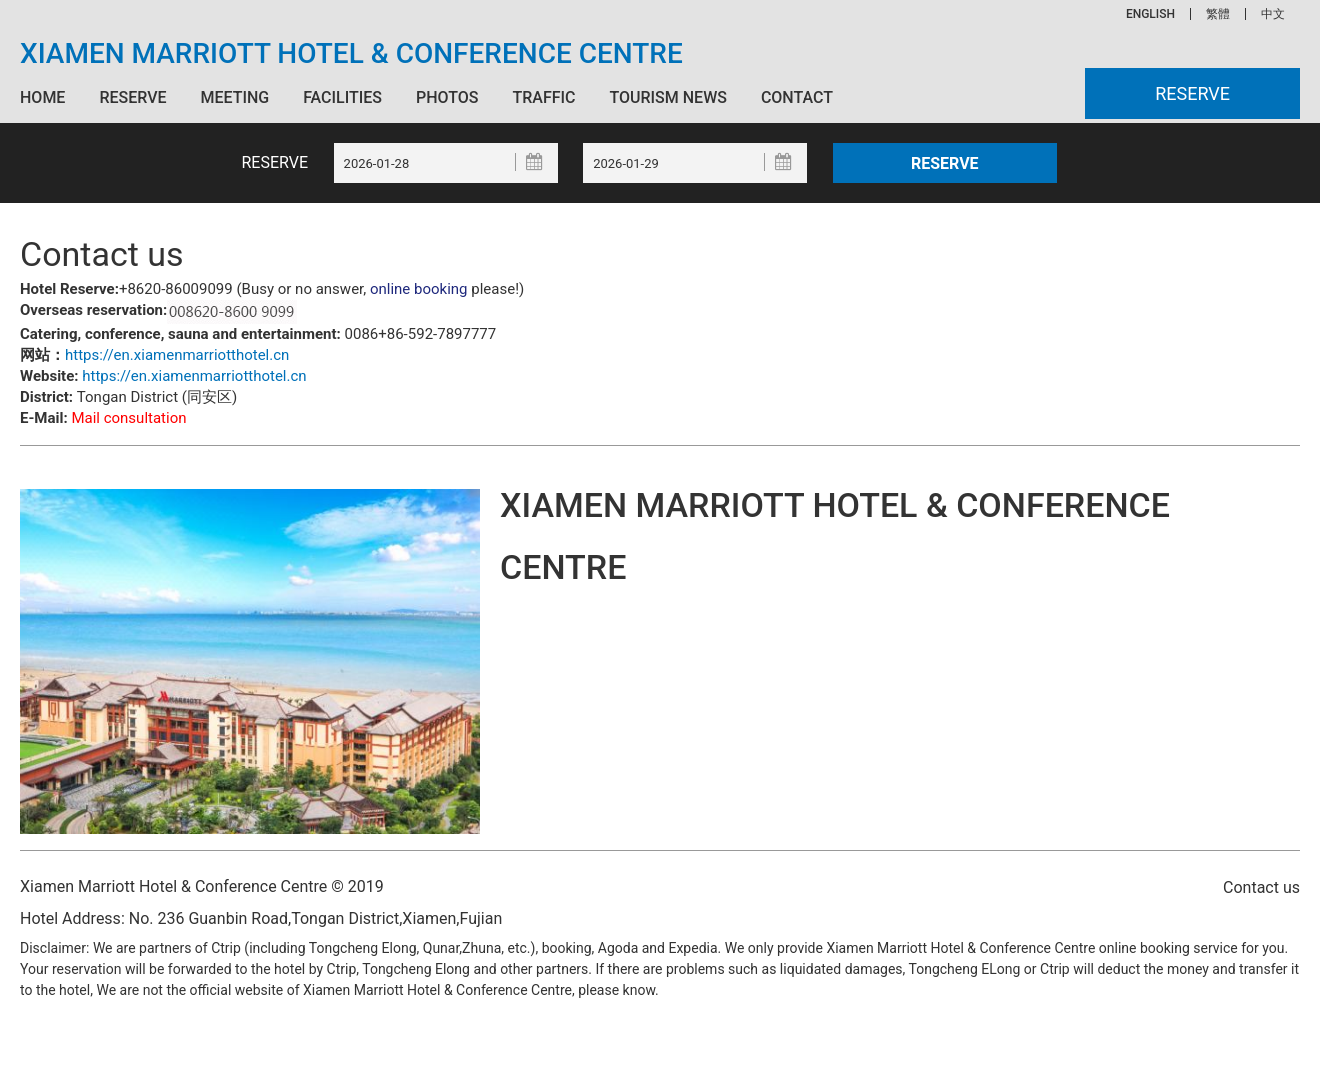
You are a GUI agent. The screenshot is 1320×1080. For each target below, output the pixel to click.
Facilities (342, 97)
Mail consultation (128, 418)
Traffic (543, 97)
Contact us (1261, 887)
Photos (447, 97)
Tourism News (667, 97)
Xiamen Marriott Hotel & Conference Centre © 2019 (202, 886)
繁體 (1218, 14)
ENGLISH (1150, 14)
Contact (797, 97)
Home (42, 97)
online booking (419, 289)
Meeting (234, 97)
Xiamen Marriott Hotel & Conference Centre (351, 54)
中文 (1273, 14)
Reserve (132, 97)
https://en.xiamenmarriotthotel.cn (177, 355)
